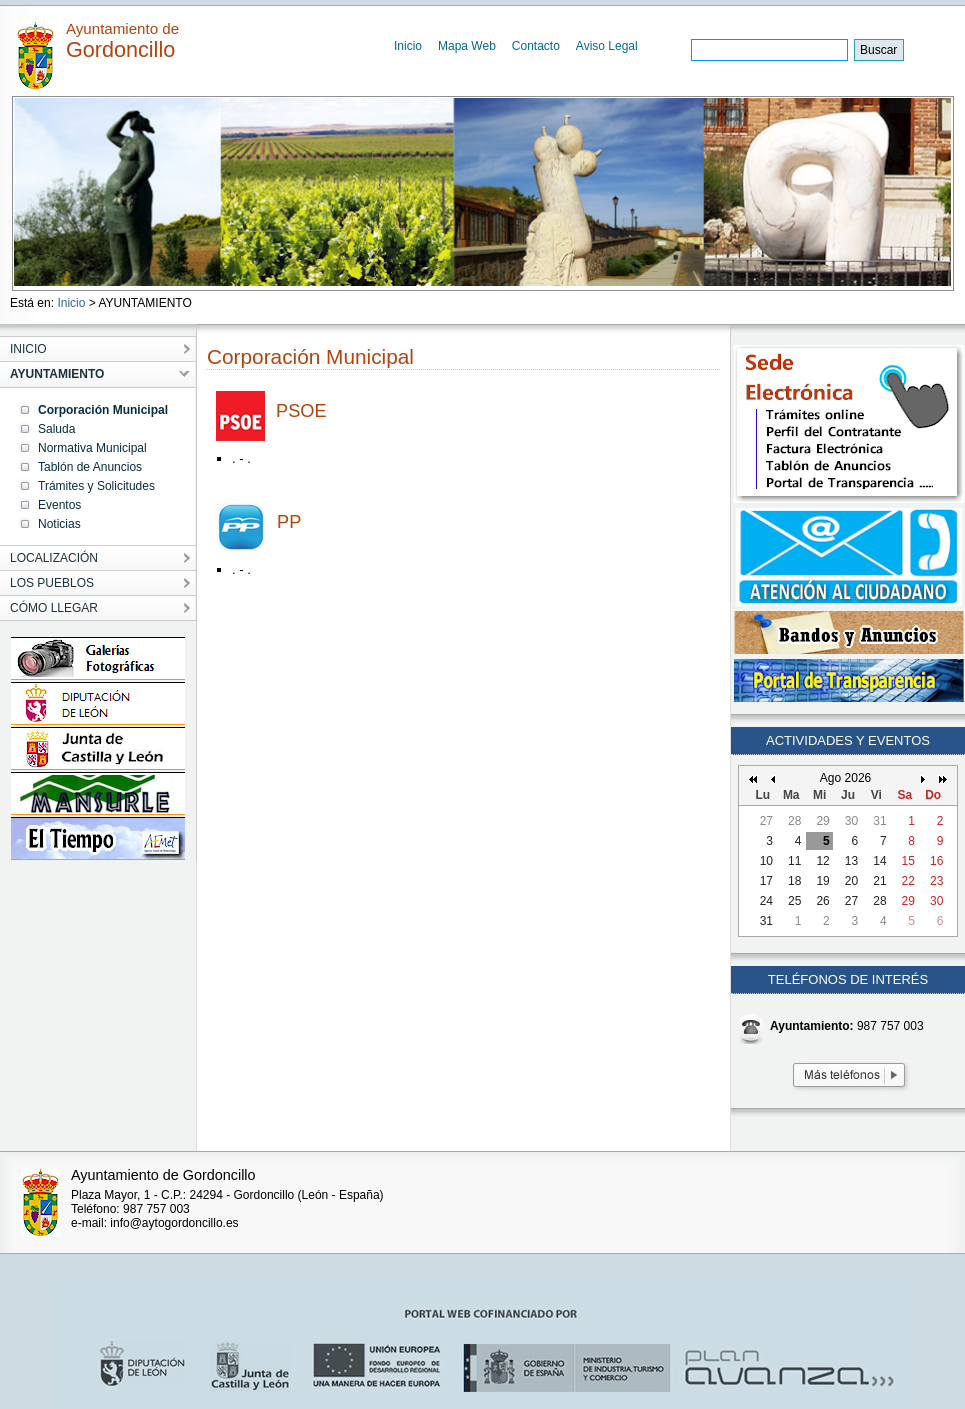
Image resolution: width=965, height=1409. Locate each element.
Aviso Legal (607, 46)
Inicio (408, 46)
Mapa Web (467, 46)
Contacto (536, 46)
